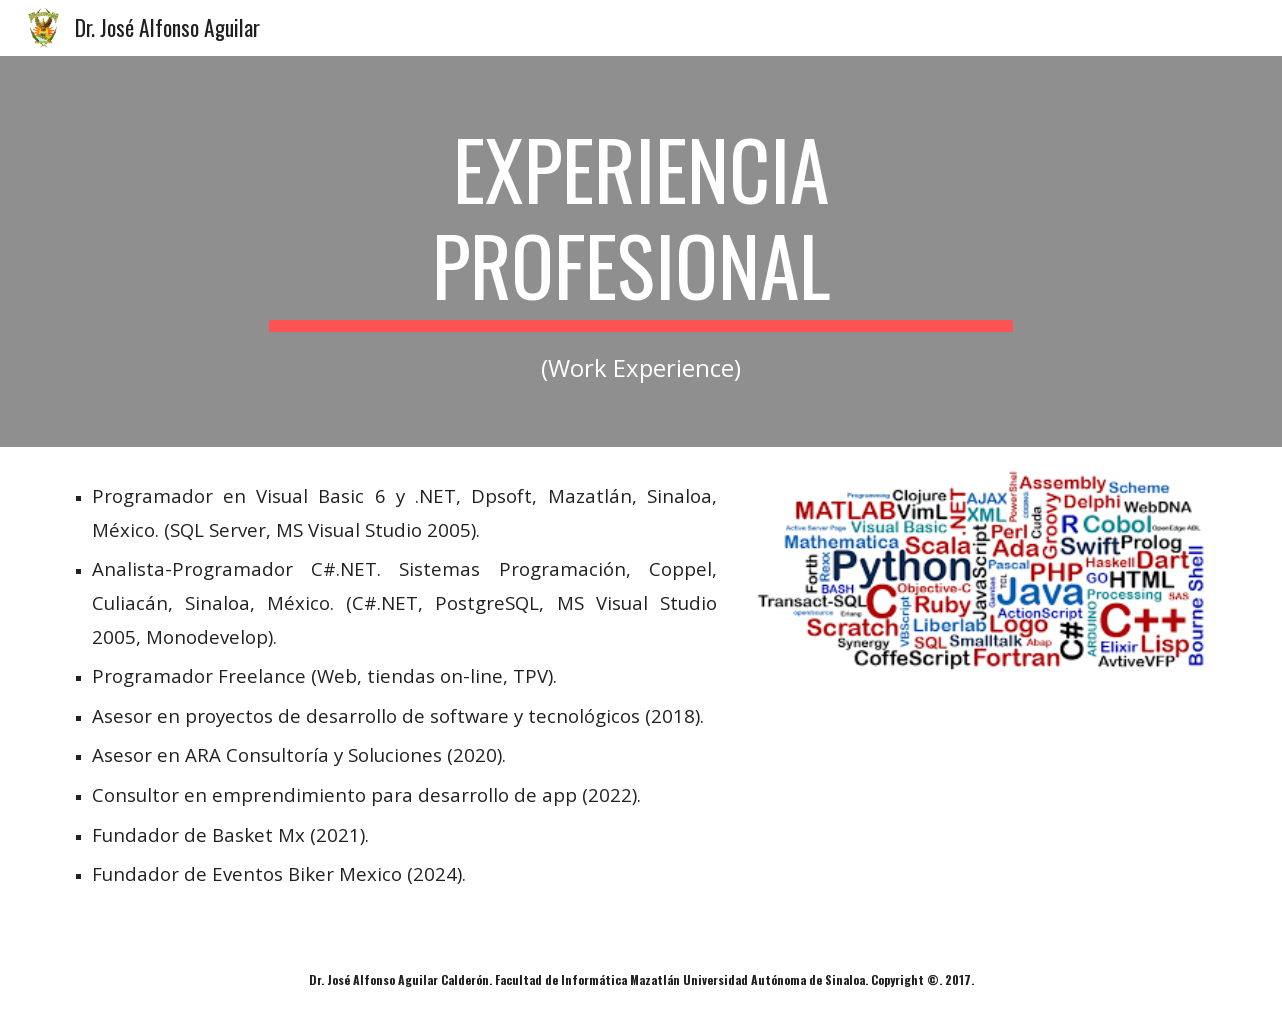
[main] (641, 251)
